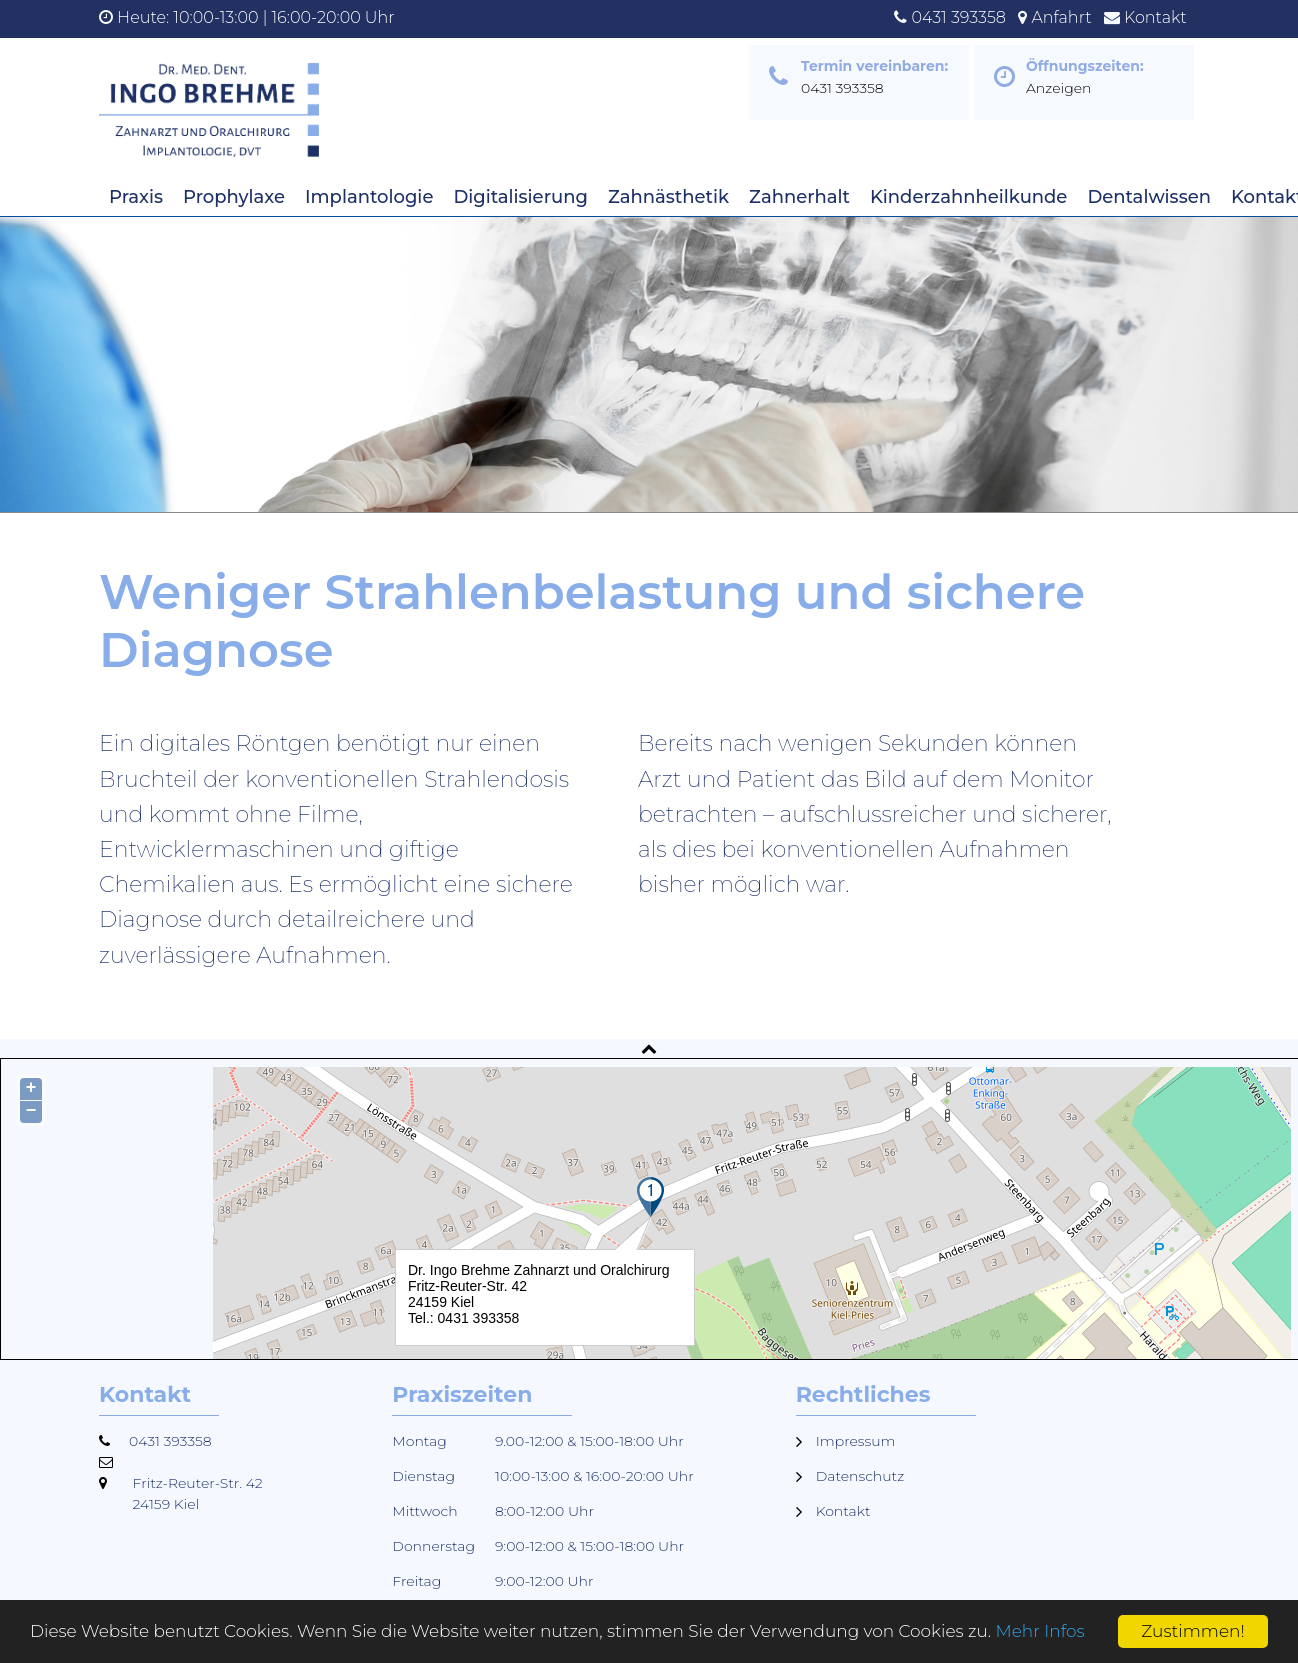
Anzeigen (1059, 88)
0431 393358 (958, 17)
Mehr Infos (1043, 1632)
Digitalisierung (520, 197)
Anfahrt (1061, 17)
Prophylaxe (234, 197)
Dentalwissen (1149, 197)
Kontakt (1155, 17)
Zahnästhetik (668, 197)
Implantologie (369, 197)
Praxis (136, 197)
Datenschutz (860, 1476)
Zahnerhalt (799, 197)
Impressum (856, 1441)
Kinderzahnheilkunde (969, 197)
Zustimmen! (1193, 1631)
